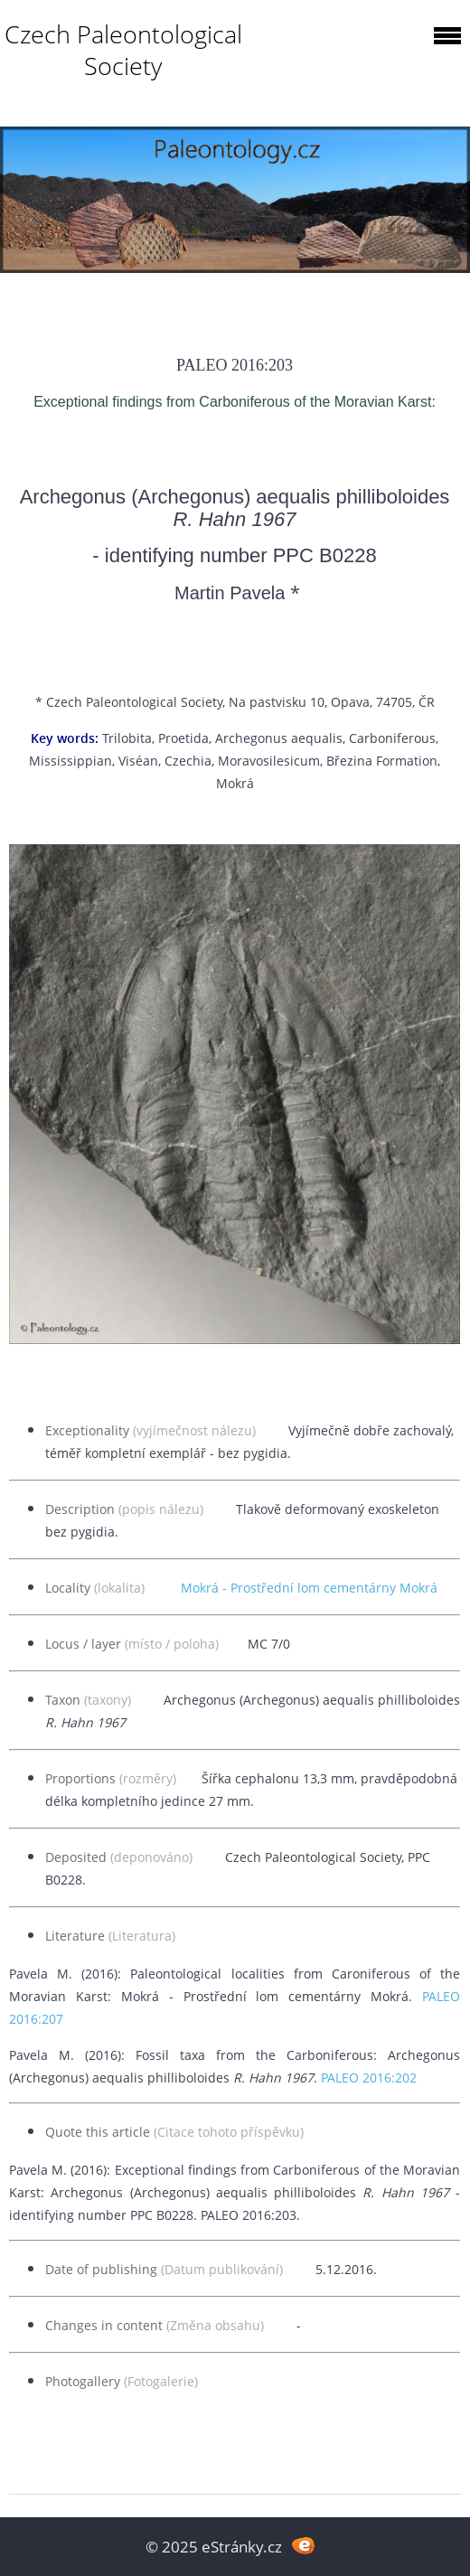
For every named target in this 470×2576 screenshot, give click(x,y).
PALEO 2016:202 (369, 2077)
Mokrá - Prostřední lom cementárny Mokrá (309, 1587)
